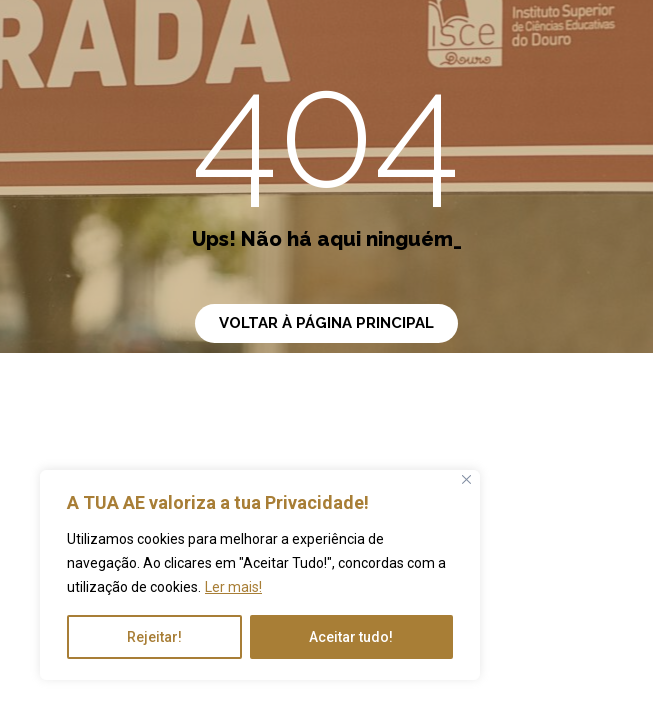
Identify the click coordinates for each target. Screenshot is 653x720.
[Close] (466, 479)
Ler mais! (233, 587)
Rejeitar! (154, 637)
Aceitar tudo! (351, 637)
